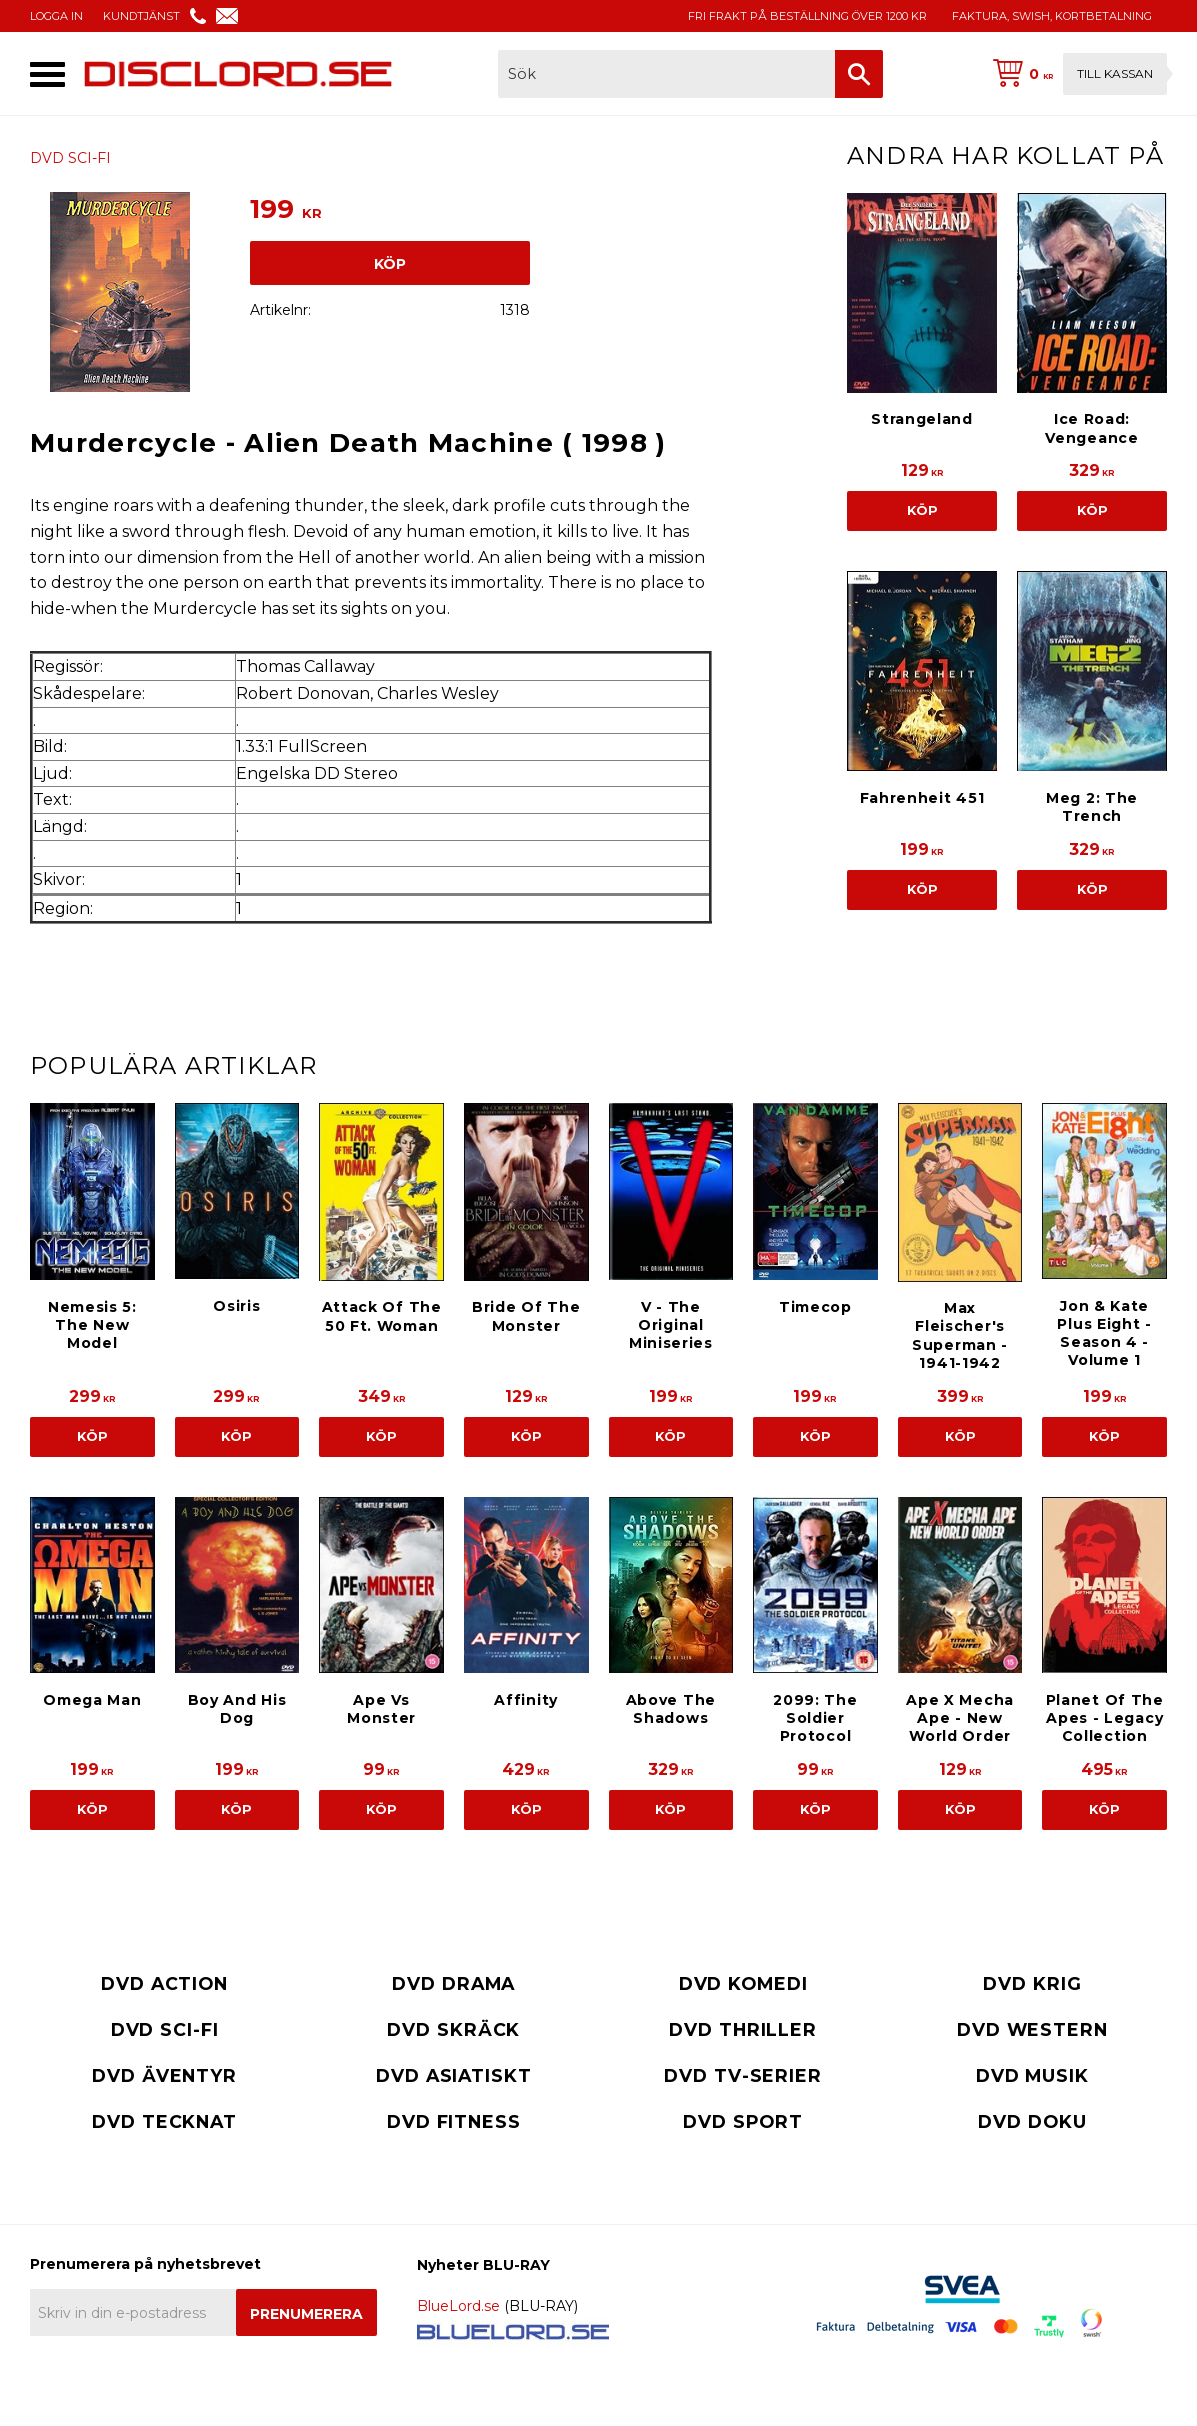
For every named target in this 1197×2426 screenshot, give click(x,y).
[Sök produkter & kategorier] (667, 74)
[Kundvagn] (1076, 74)
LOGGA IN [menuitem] (56, 16)
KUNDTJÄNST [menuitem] (141, 16)
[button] (47, 74)
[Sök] (859, 74)
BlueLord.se (458, 2306)
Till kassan (1115, 73)
